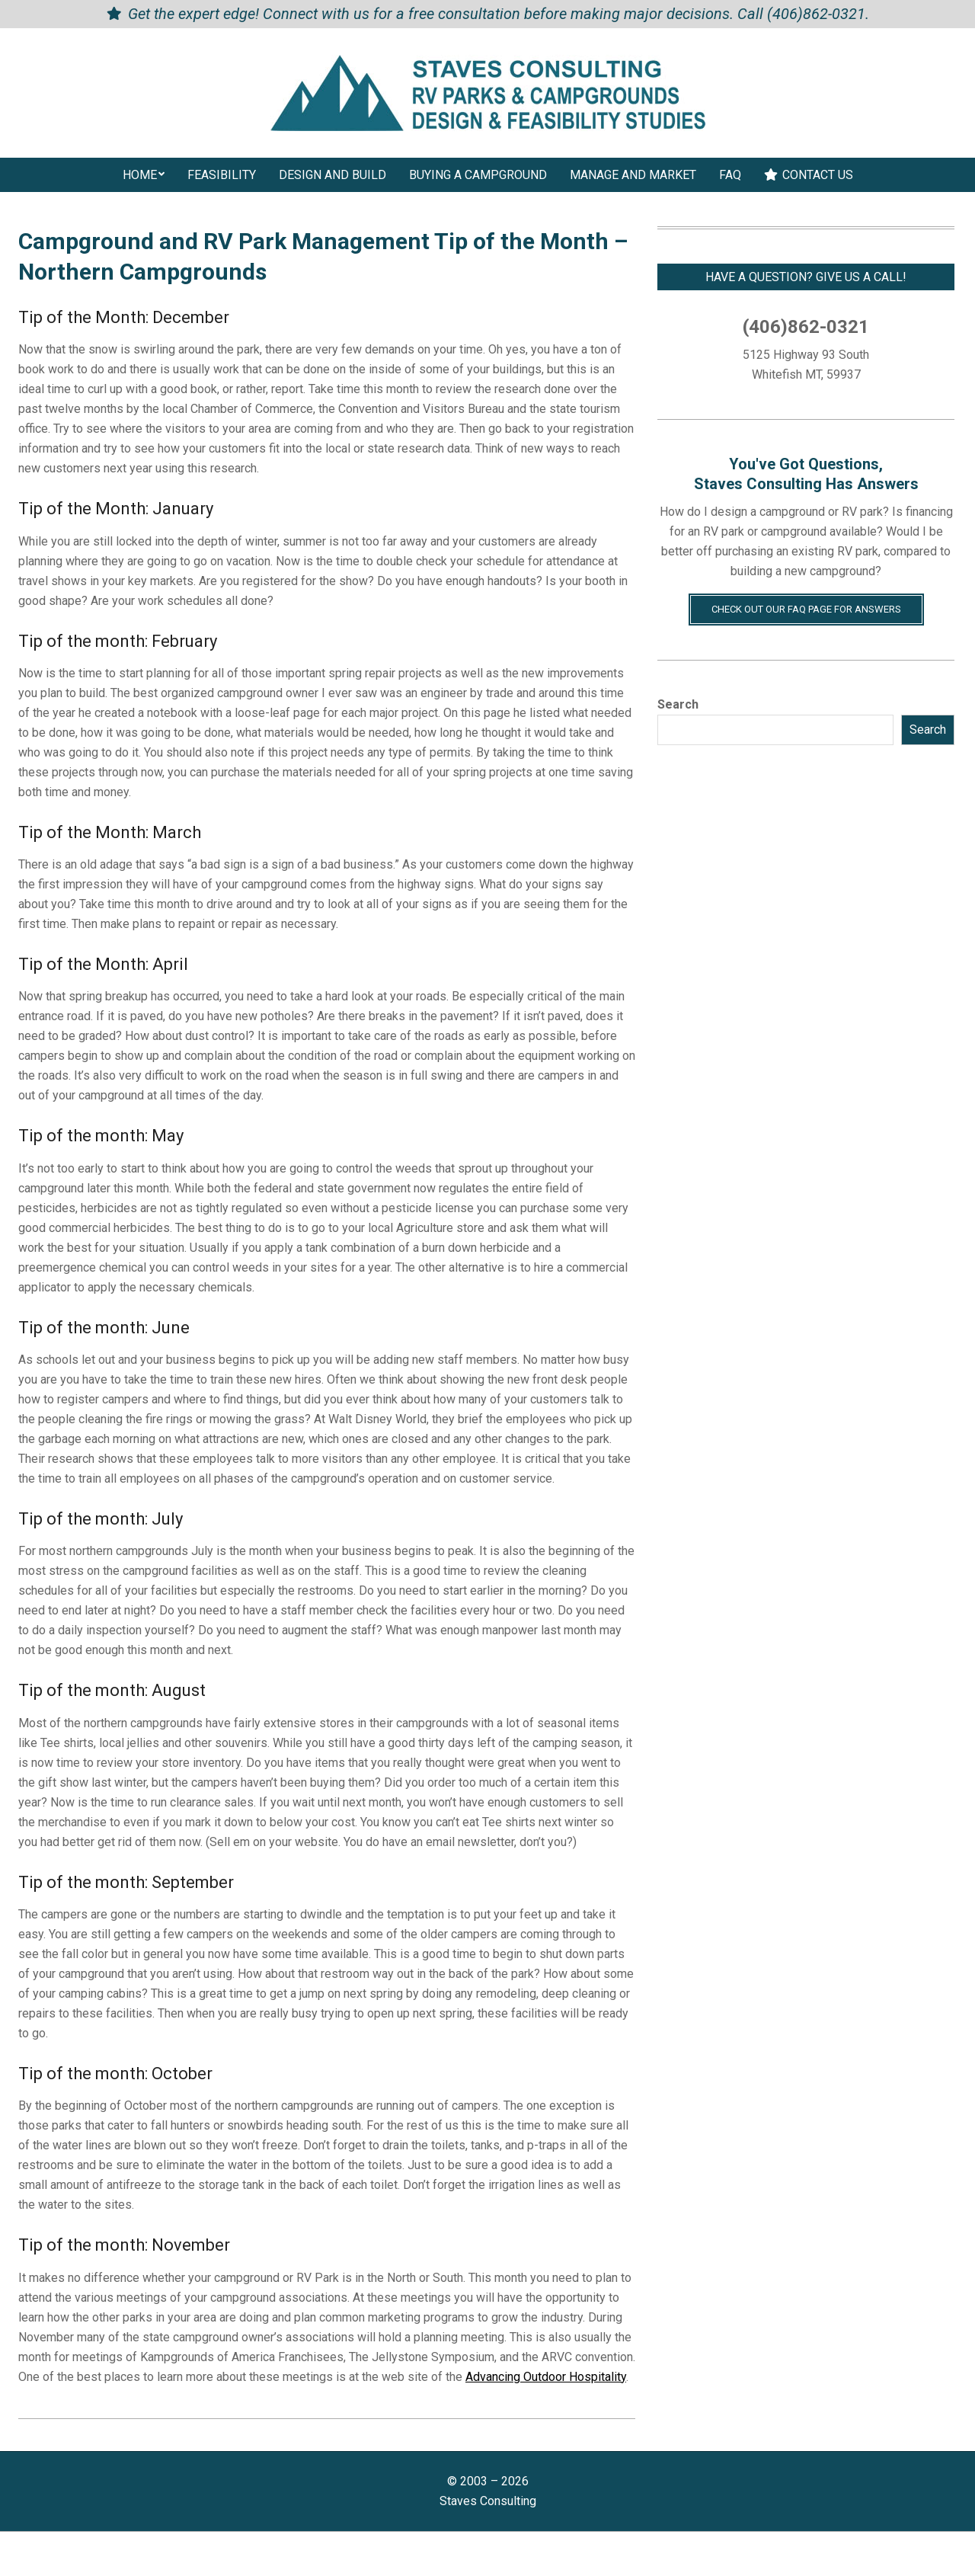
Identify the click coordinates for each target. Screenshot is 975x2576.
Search (677, 704)
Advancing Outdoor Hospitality (545, 2377)
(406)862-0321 (816, 14)
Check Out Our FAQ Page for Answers (806, 609)
